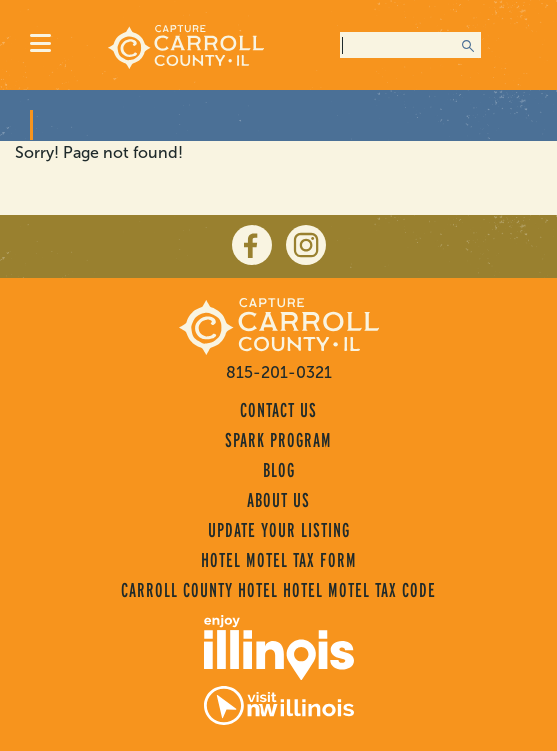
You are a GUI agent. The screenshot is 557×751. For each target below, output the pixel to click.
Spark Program (278, 440)
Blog (279, 470)
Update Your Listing (279, 530)
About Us (278, 500)
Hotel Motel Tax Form (279, 560)
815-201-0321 (279, 372)
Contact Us (278, 410)
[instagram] (306, 245)
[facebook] (252, 245)
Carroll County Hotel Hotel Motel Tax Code (278, 590)
